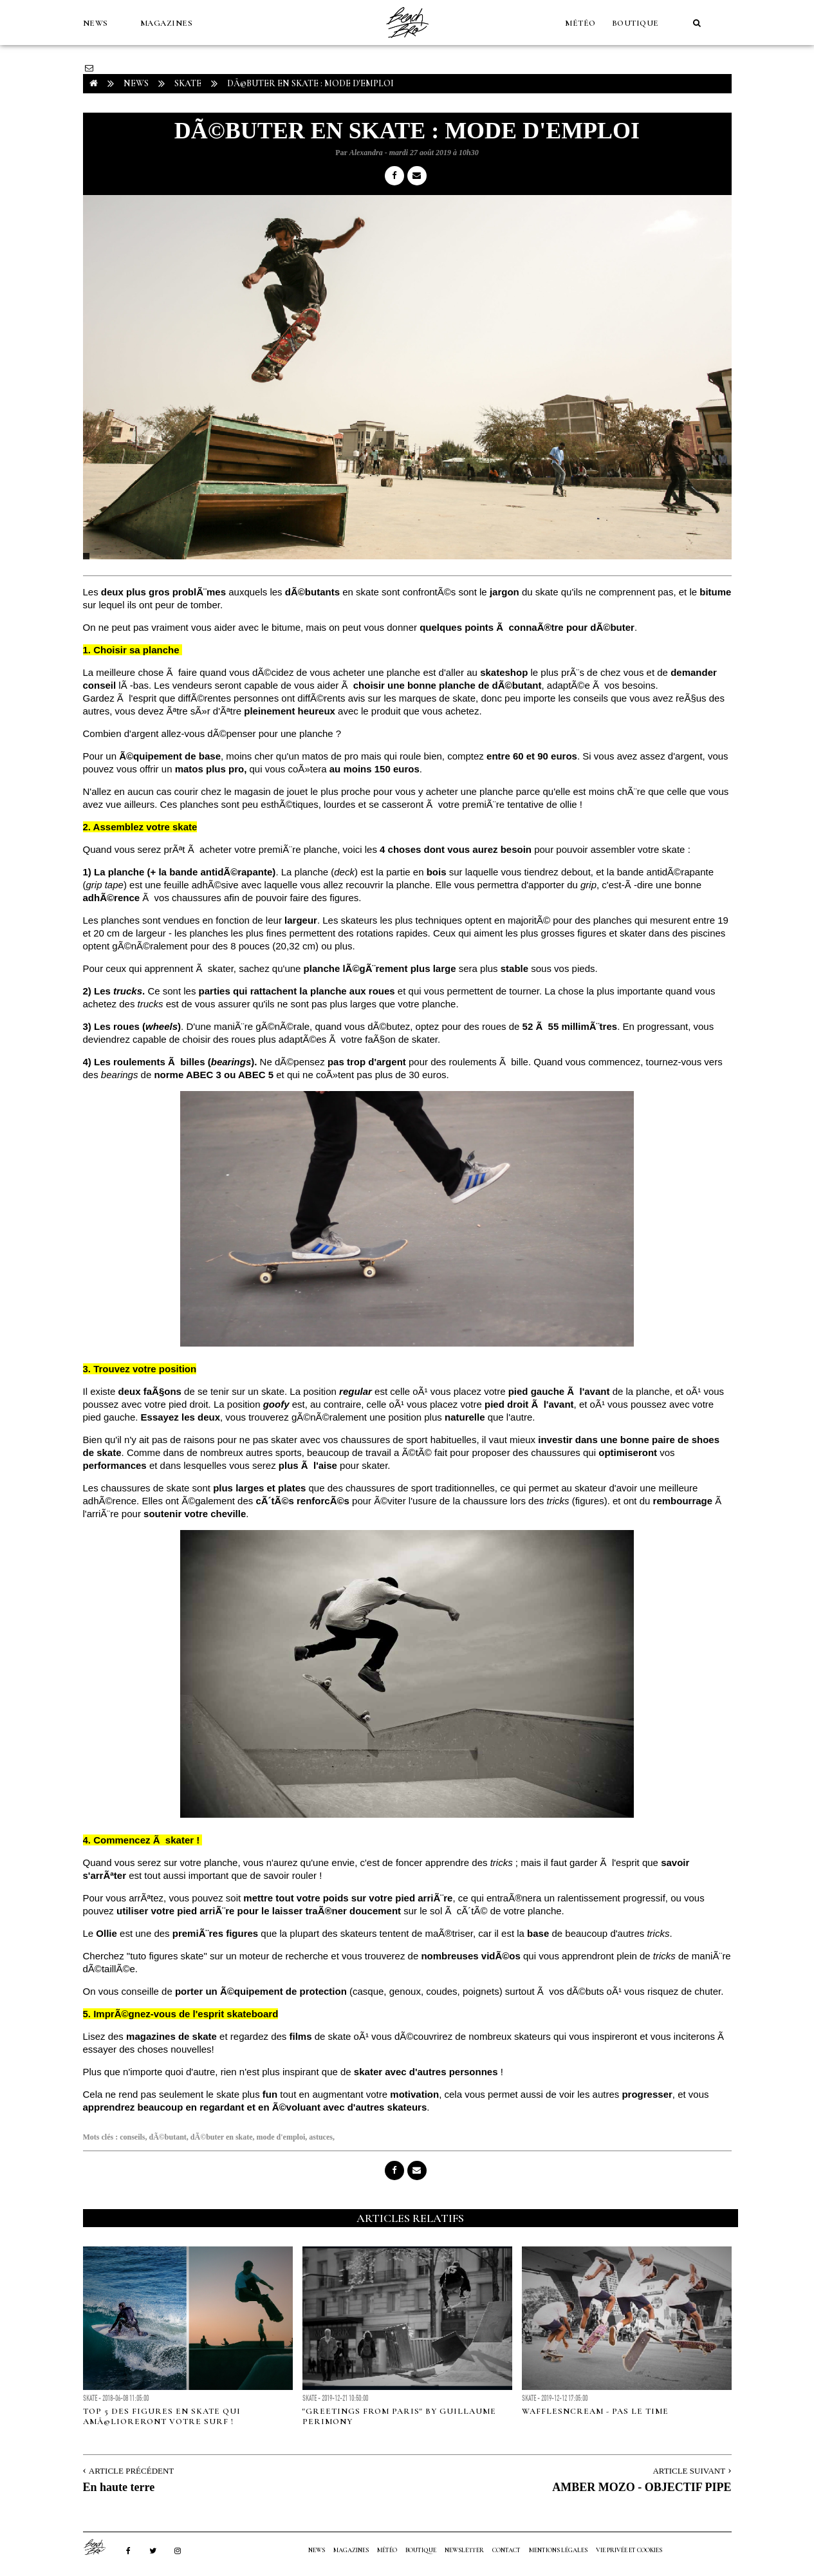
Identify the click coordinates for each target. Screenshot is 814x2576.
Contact (506, 2550)
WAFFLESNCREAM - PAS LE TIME (595, 2411)
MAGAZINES (166, 23)
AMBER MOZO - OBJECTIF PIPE (641, 2487)
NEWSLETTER (464, 2550)
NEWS (95, 23)
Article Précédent (131, 2471)
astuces (321, 2137)
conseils (132, 2137)
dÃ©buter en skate (221, 2137)
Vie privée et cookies (629, 2550)
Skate (187, 83)
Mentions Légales (558, 2550)
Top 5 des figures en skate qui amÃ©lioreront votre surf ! (162, 2416)
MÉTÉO (580, 23)
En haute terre (119, 2487)
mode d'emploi (281, 2137)
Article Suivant (688, 2471)
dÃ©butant (168, 2137)
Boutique (635, 23)
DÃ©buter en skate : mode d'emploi (310, 83)
